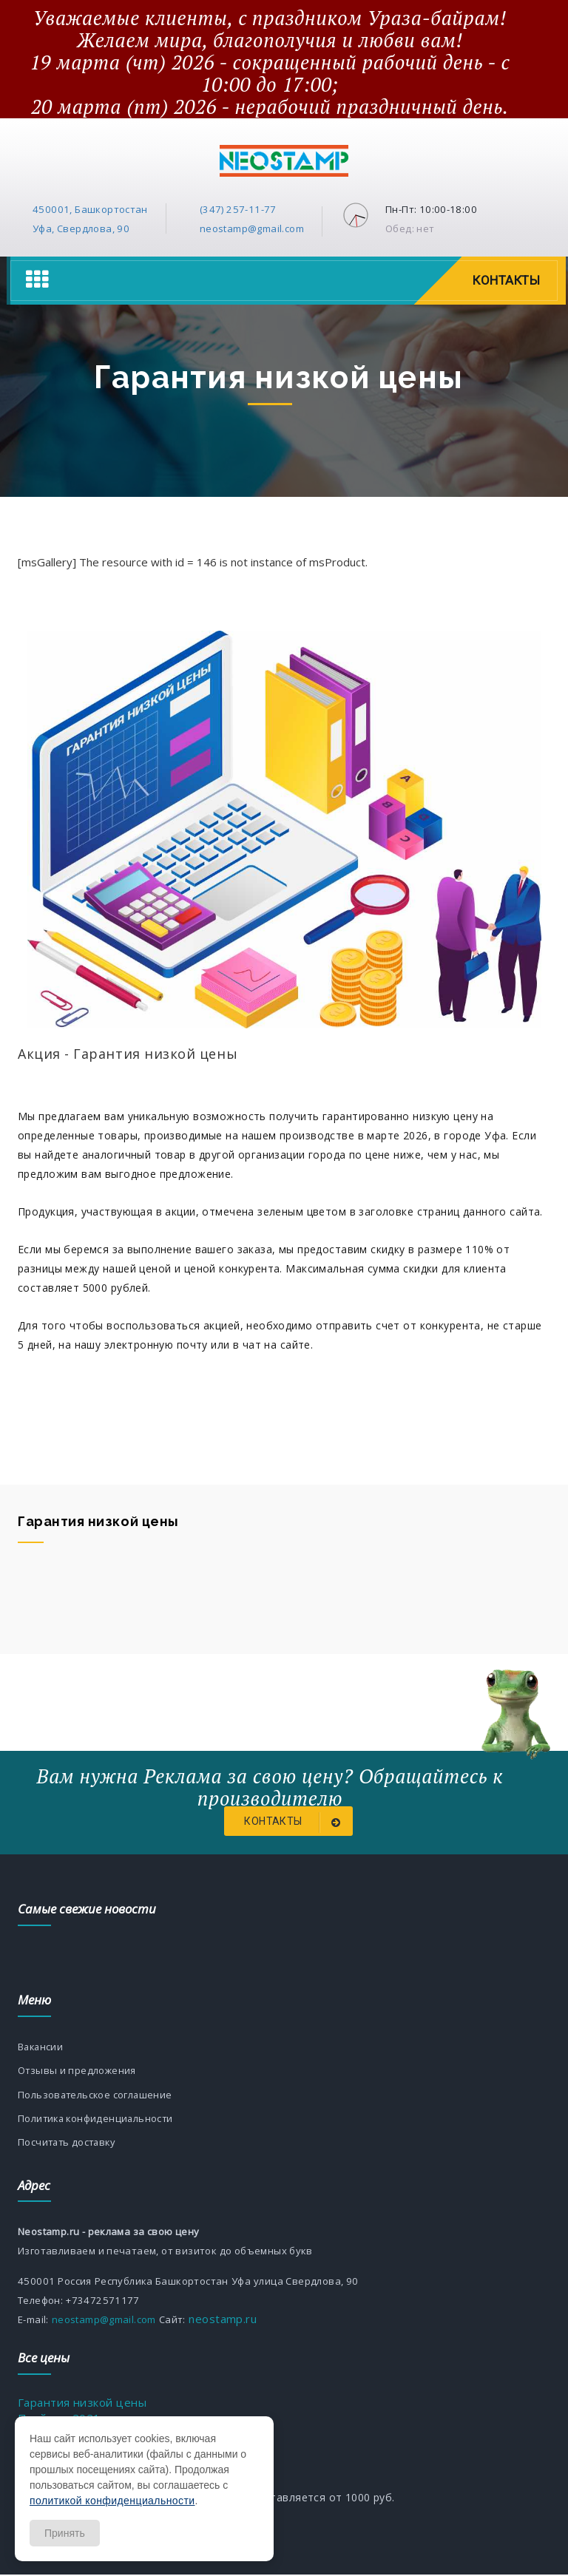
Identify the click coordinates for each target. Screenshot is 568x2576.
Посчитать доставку (69, 2143)
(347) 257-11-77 (238, 209)
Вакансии (41, 2046)
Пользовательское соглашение (96, 2094)
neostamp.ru (221, 2320)
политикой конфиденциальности (112, 2500)
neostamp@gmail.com (252, 228)
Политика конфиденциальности (98, 2119)
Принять (64, 2533)
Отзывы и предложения (77, 2071)
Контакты (506, 280)
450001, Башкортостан (90, 209)
